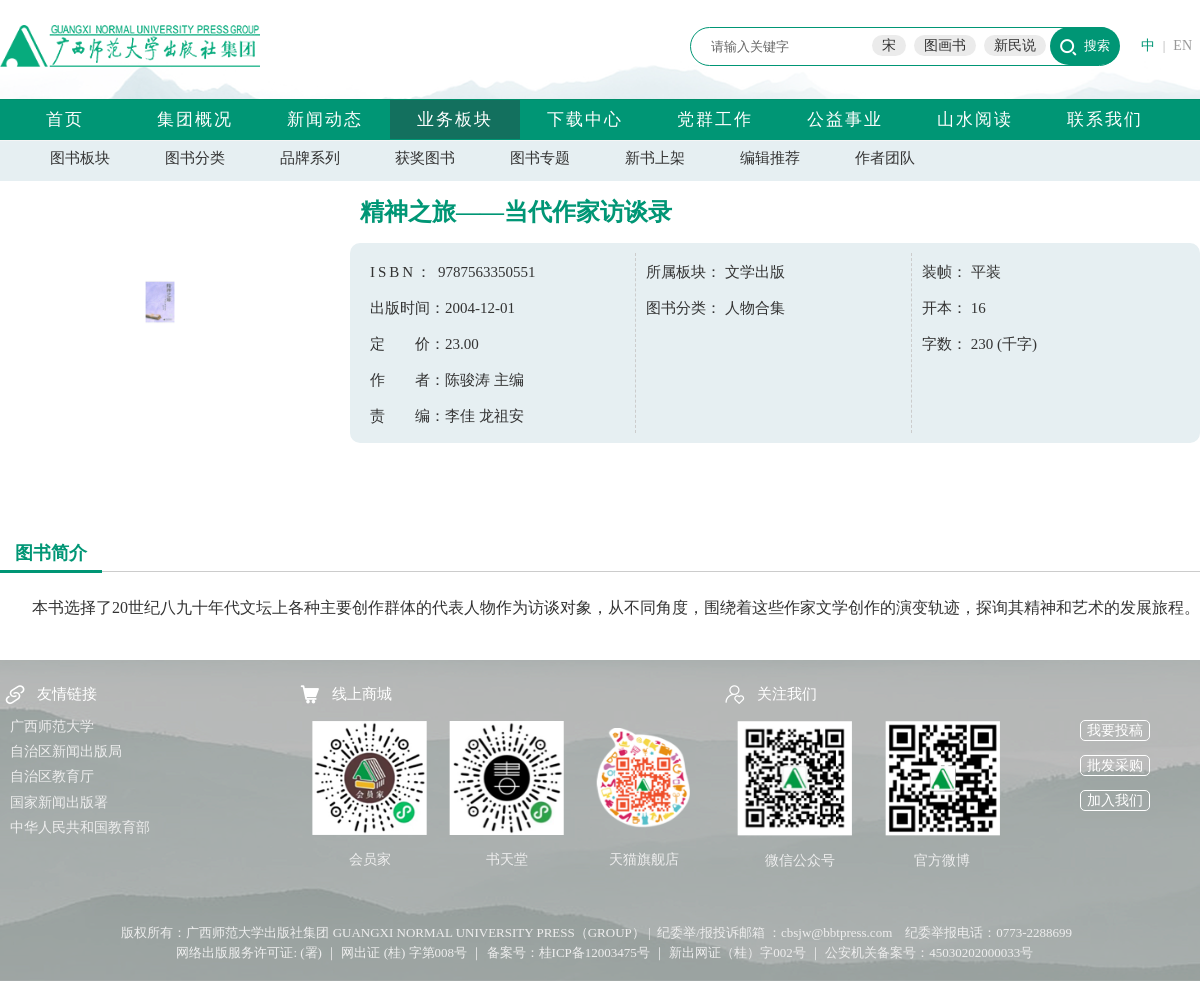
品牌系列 (310, 158)
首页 (65, 119)
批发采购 (1115, 765)
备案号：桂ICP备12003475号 (568, 952)
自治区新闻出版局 (66, 751)
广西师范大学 (52, 726)
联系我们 (1105, 119)
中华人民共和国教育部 (80, 827)
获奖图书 (425, 158)
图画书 (945, 45)
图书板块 (80, 158)
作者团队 (885, 158)
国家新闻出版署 (59, 802)
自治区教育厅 (52, 776)
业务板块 (455, 119)
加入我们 (1115, 800)
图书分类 (195, 158)
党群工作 (715, 119)
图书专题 (540, 158)
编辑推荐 (770, 158)
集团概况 (195, 119)
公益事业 (845, 119)
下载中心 (585, 119)
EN (1182, 45)
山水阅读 (975, 119)
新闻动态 (325, 119)
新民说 (1015, 45)
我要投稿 (1115, 730)
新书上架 (655, 158)
